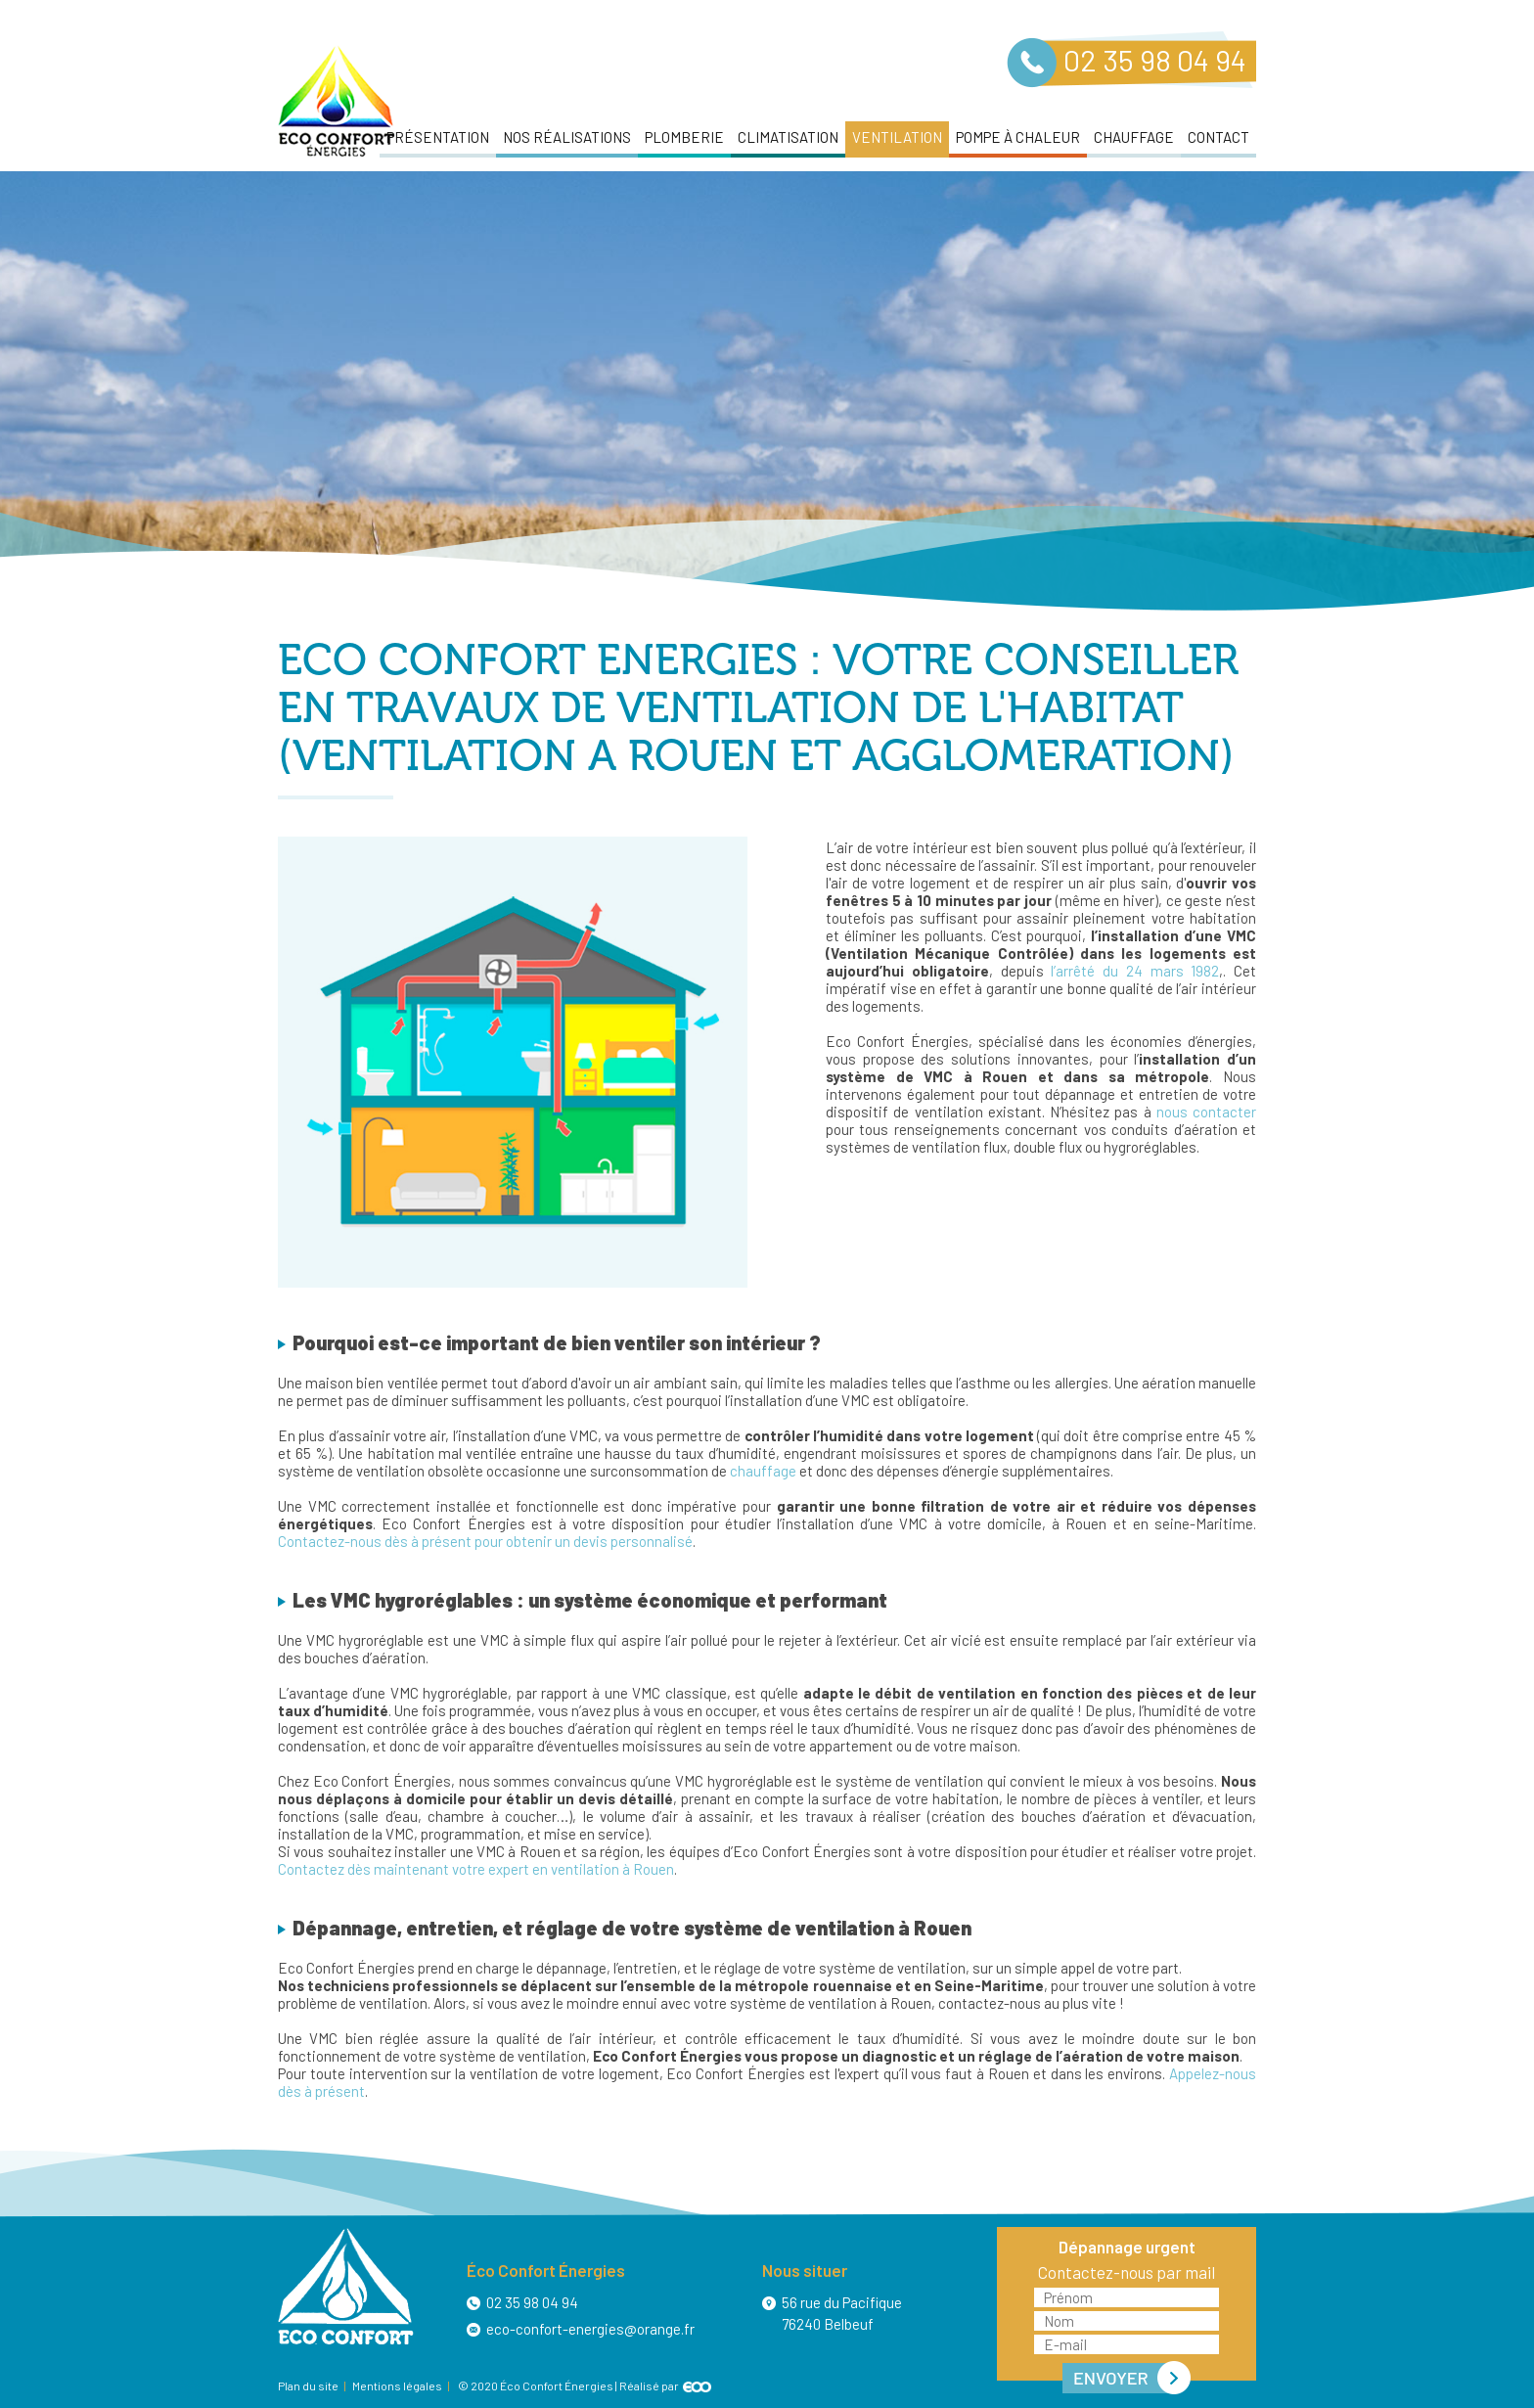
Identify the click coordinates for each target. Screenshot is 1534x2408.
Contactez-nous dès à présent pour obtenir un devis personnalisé (485, 1541)
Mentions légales (397, 2385)
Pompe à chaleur (1018, 137)
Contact (1218, 137)
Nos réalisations (567, 137)
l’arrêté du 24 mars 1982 (1135, 970)
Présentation (437, 137)
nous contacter (1206, 1111)
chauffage (763, 1470)
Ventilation (897, 137)
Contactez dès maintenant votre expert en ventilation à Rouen (476, 1869)
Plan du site (308, 2385)
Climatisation (788, 137)
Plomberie (684, 137)
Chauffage (1134, 137)
